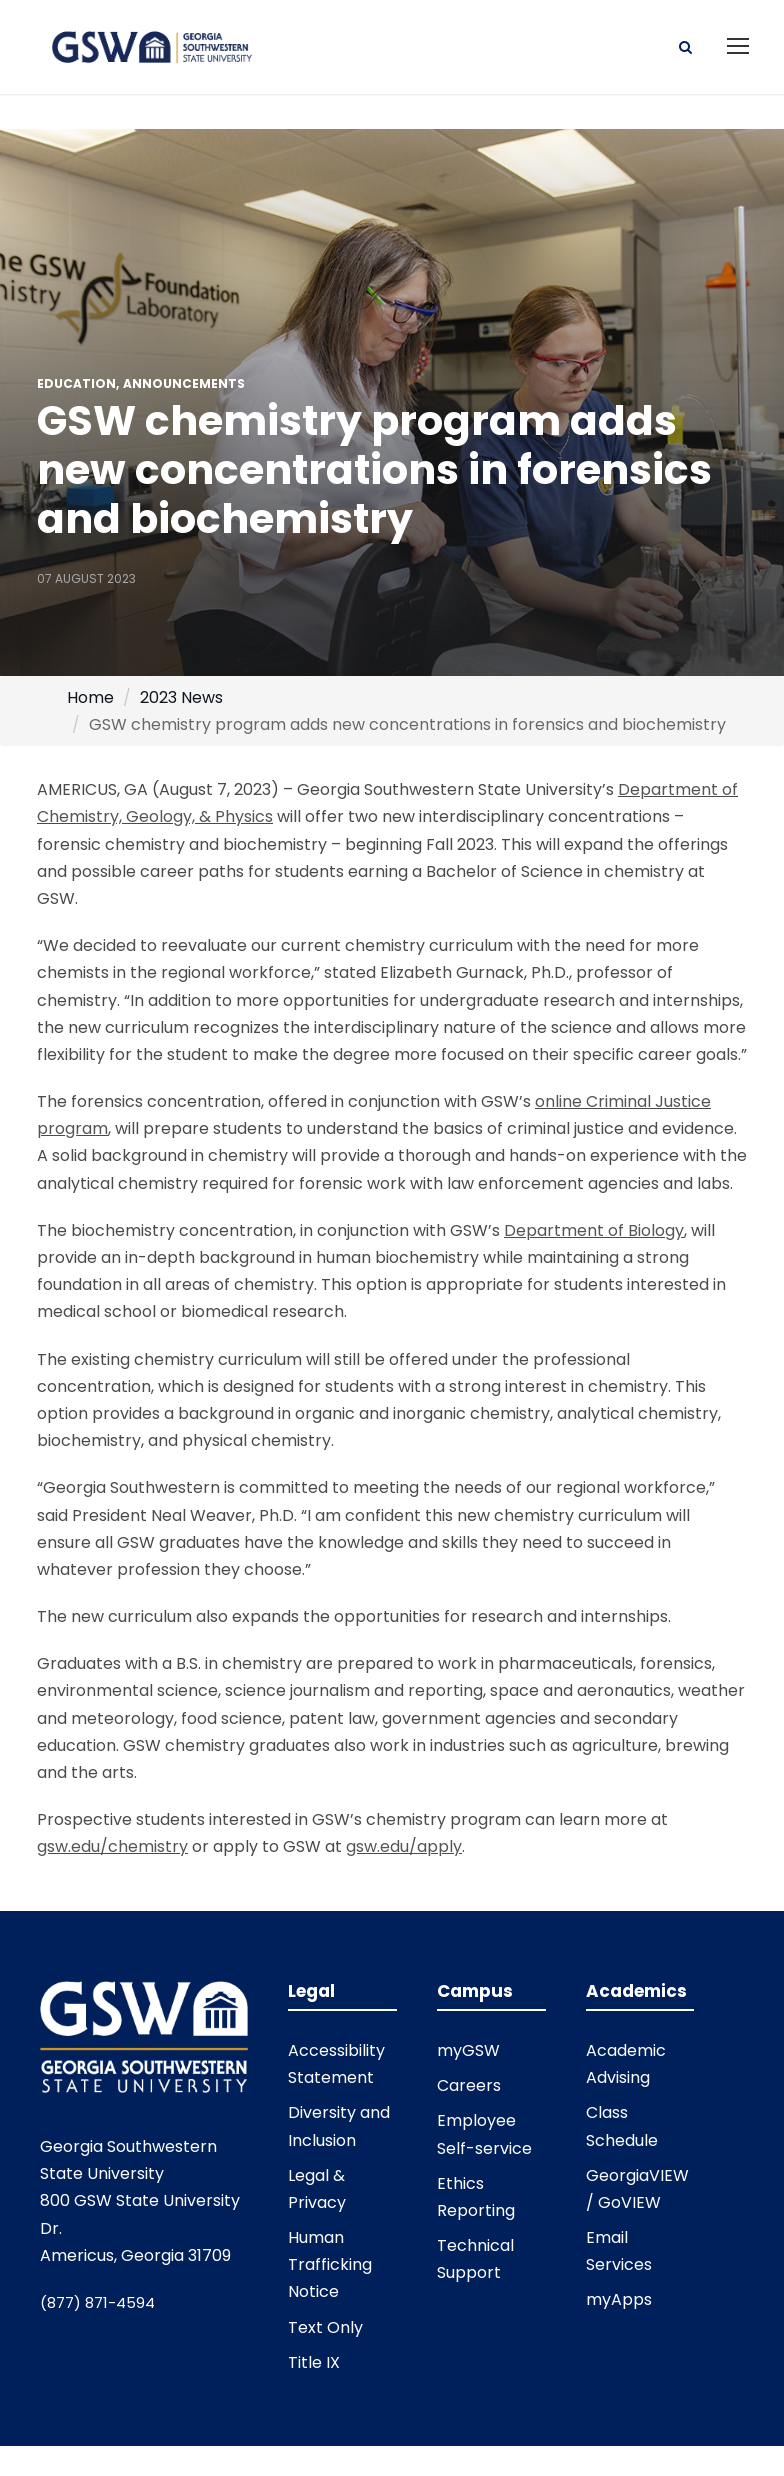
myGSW (468, 2053)
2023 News (181, 700)
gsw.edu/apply (404, 1849)
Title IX (314, 2365)
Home (90, 700)
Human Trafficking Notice (330, 2267)
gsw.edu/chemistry (112, 1849)
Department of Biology (594, 1233)
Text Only (325, 2330)
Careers (469, 2088)
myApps (619, 2302)
